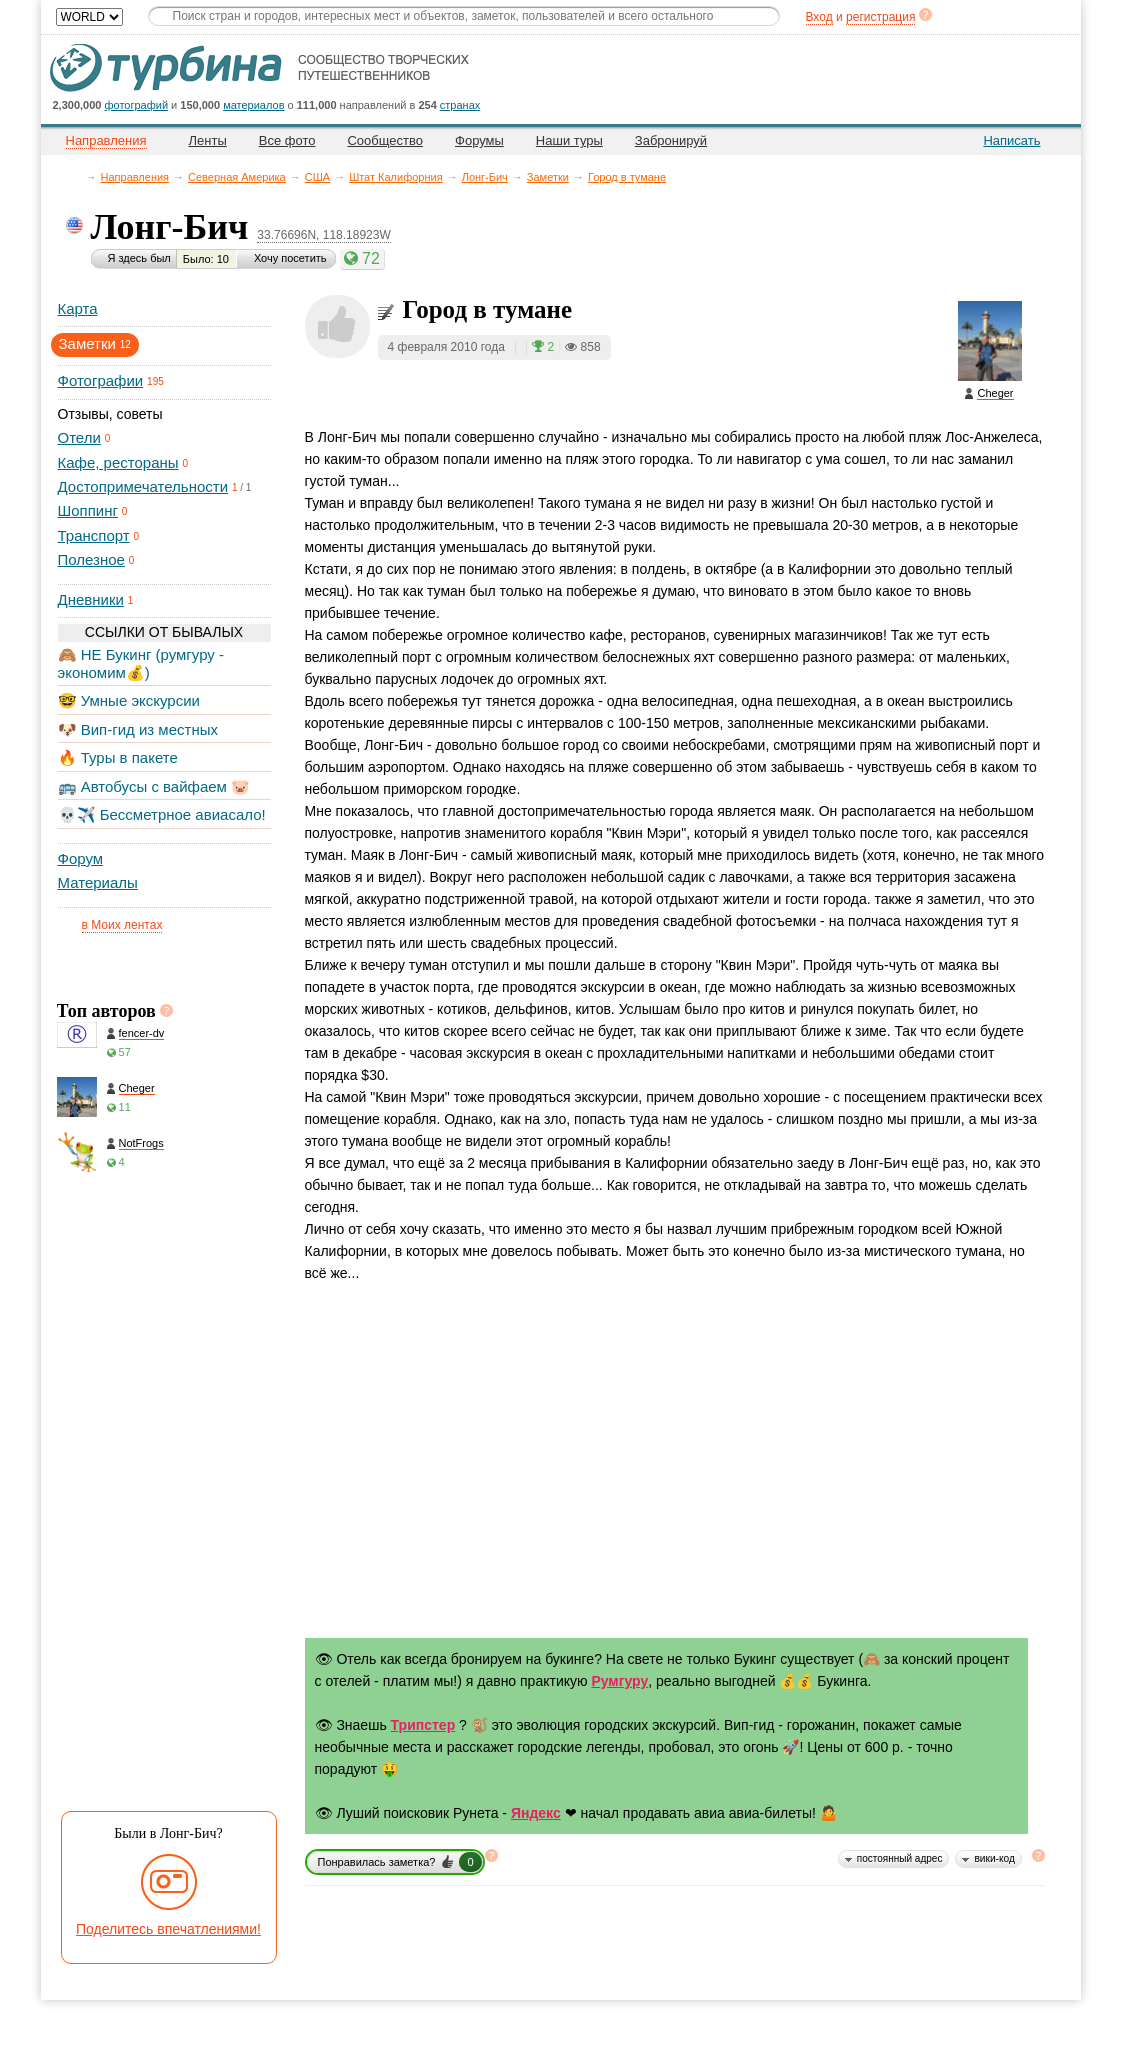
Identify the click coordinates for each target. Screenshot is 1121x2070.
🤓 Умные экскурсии (129, 700)
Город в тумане (627, 177)
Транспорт (94, 535)
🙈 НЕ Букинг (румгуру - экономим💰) (141, 663)
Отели (79, 437)
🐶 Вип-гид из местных (138, 729)
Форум (81, 858)
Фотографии (101, 380)
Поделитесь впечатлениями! (168, 1929)
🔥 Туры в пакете (118, 757)
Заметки (548, 177)
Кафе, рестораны (118, 462)
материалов (253, 105)
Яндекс (536, 1813)
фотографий (137, 105)
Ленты (208, 140)
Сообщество (385, 140)
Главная (76, 176)
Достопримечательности (143, 486)
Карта (78, 308)
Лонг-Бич (485, 177)
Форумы (479, 140)
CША (317, 177)
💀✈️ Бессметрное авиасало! (162, 814)
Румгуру (619, 1681)
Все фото (287, 140)
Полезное (91, 559)
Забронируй (671, 140)
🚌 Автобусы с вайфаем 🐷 (154, 786)
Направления (135, 177)
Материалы (98, 882)
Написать (1011, 140)
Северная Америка (237, 177)
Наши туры (569, 140)
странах (460, 105)
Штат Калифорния (396, 177)
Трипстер (423, 1725)
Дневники (91, 599)
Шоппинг (88, 510)
